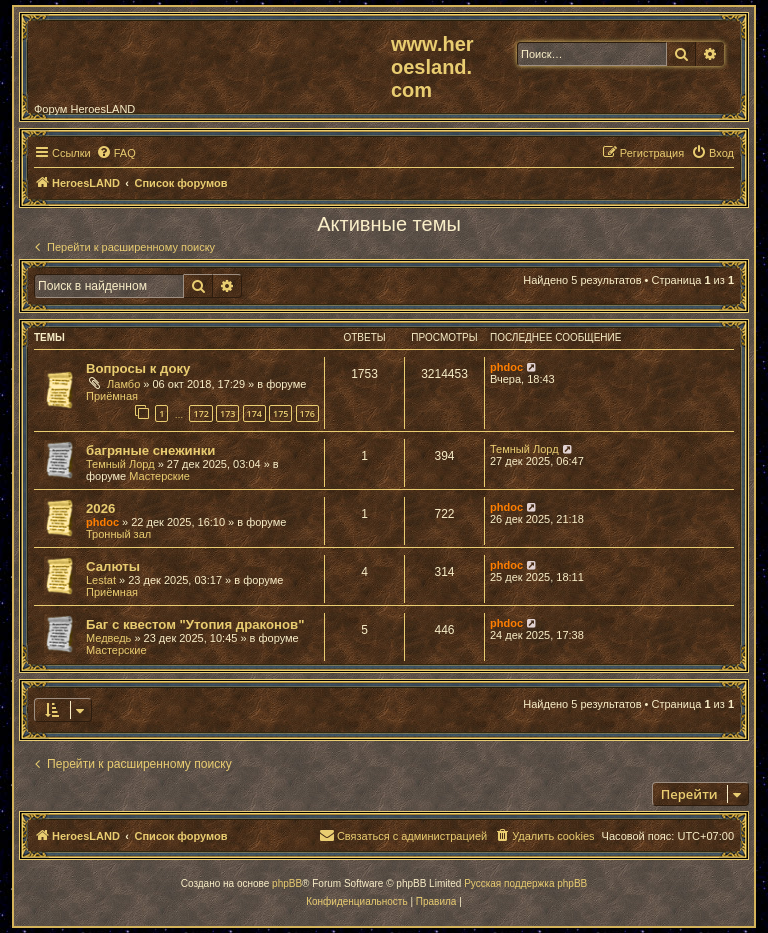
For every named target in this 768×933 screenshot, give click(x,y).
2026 (100, 508)
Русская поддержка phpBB (525, 883)
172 (200, 413)
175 (280, 413)
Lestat (101, 580)
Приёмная (112, 396)
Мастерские (159, 476)
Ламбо (123, 384)
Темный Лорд (120, 464)
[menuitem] (116, 153)
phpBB (287, 883)
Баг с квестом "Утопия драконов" (195, 624)
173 (227, 413)
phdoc (506, 367)
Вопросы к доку (138, 368)
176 (307, 413)
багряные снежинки (150, 450)
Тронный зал (118, 534)
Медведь (108, 638)
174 (254, 413)
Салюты (113, 566)
